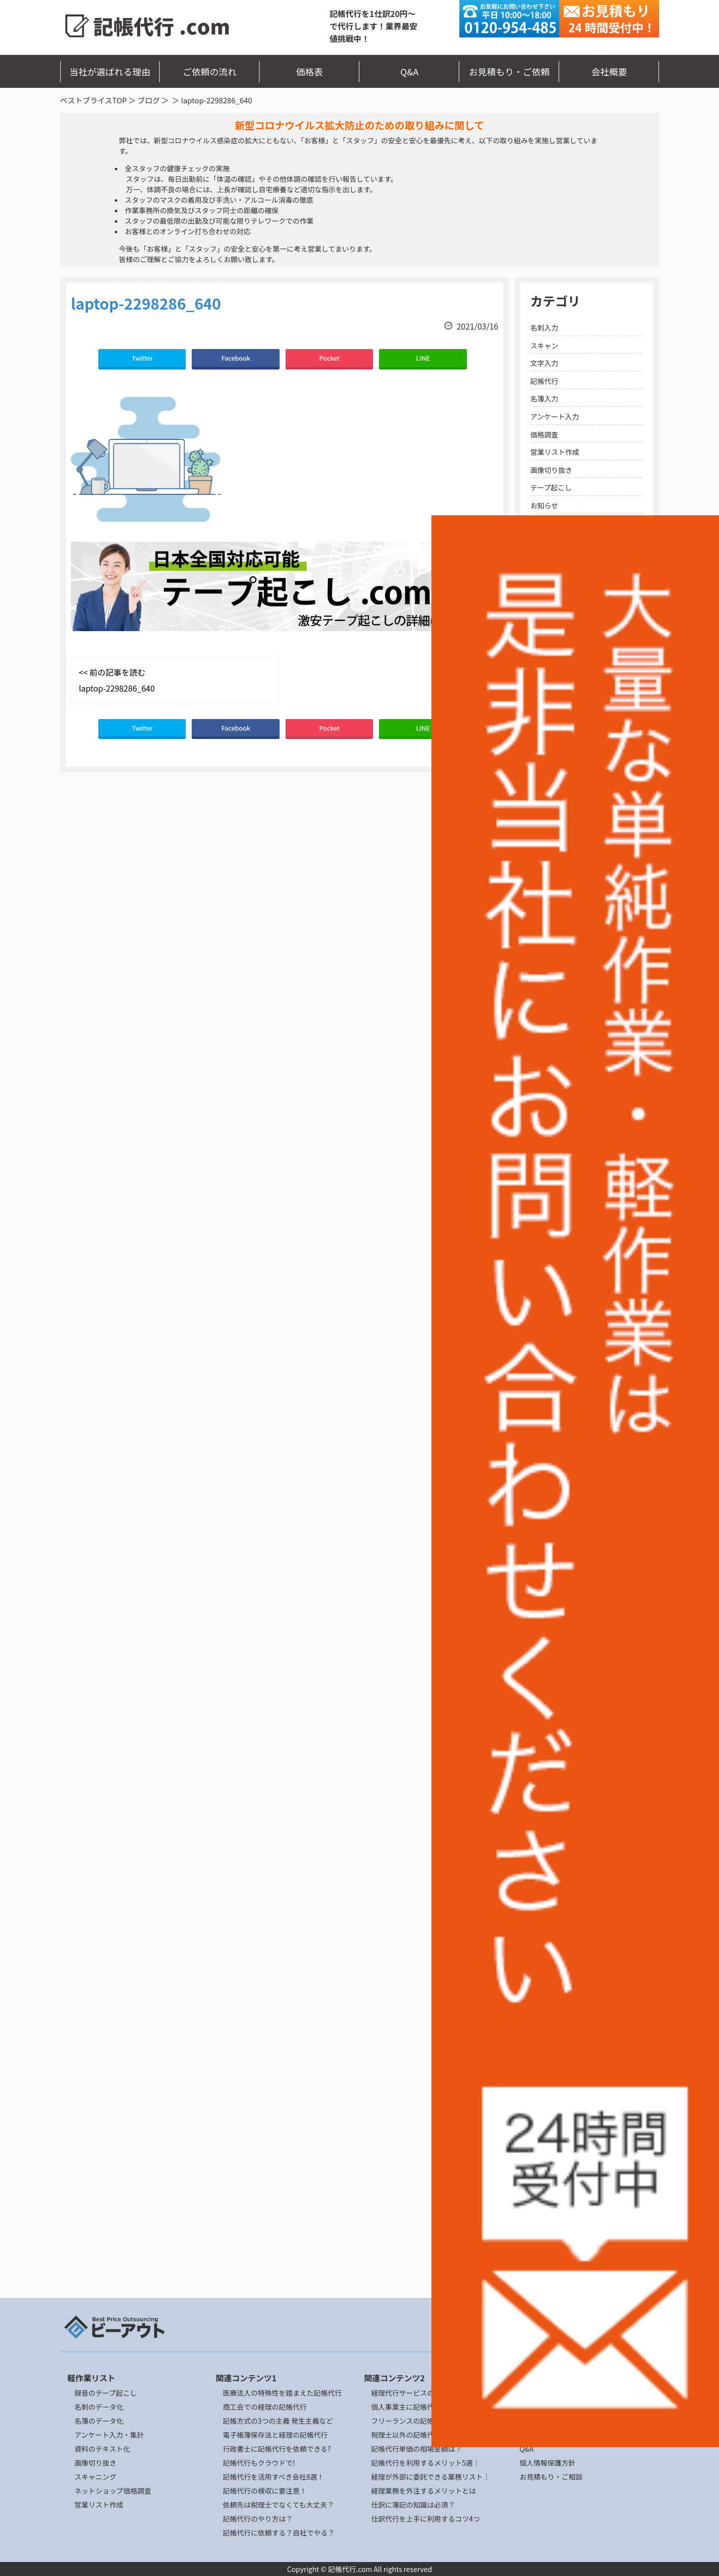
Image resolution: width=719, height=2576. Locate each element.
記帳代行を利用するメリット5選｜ (425, 2463)
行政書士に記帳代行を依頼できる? (277, 2449)
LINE (423, 358)
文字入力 (544, 363)
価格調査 (544, 434)
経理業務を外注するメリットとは (423, 2491)
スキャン (544, 346)
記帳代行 (544, 381)
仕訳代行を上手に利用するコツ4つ (425, 2519)
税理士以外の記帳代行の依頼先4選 (425, 2435)
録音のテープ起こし (105, 2393)
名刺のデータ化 (98, 2407)
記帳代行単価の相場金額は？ (416, 2449)
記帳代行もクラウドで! (259, 2463)
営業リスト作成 (554, 452)
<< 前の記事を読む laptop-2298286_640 (117, 680)
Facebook (235, 358)
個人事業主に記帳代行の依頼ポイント (430, 2407)
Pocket (329, 358)
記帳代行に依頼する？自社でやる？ (279, 2533)
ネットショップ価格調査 (112, 2491)
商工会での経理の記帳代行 (265, 2407)
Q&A (409, 71)
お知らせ (544, 505)
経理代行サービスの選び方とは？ (423, 2393)
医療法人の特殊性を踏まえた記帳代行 (282, 2393)
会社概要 (609, 71)
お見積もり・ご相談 (550, 2477)
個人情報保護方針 (547, 2463)
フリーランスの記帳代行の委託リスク (430, 2421)
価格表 (309, 71)
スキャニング (95, 2477)
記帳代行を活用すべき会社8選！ (273, 2477)
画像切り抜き (551, 470)
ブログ (148, 100)
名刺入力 (544, 328)
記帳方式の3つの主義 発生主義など (278, 2421)
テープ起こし (551, 487)
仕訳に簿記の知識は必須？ (413, 2505)
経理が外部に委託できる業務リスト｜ (430, 2477)
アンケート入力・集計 (109, 2435)
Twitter (142, 358)
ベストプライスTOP (93, 100)
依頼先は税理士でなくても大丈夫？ (278, 2505)
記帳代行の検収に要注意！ (265, 2491)
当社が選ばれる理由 (109, 71)
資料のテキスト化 (102, 2449)
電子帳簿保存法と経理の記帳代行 (275, 2435)
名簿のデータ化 (98, 2421)
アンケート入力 (554, 416)
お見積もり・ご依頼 (509, 71)
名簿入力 (544, 398)
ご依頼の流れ (210, 71)
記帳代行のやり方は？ (258, 2519)
